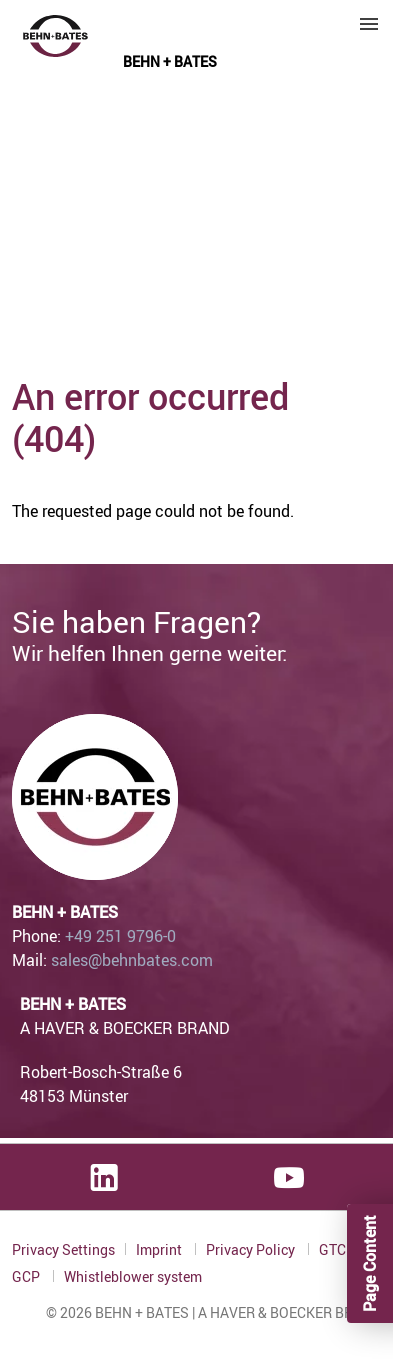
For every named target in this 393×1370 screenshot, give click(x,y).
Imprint (160, 1249)
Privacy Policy (252, 1249)
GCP (27, 1276)
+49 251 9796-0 (120, 936)
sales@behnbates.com (132, 960)
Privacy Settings (63, 1249)
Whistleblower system (133, 1277)
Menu (369, 24)
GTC (334, 1249)
